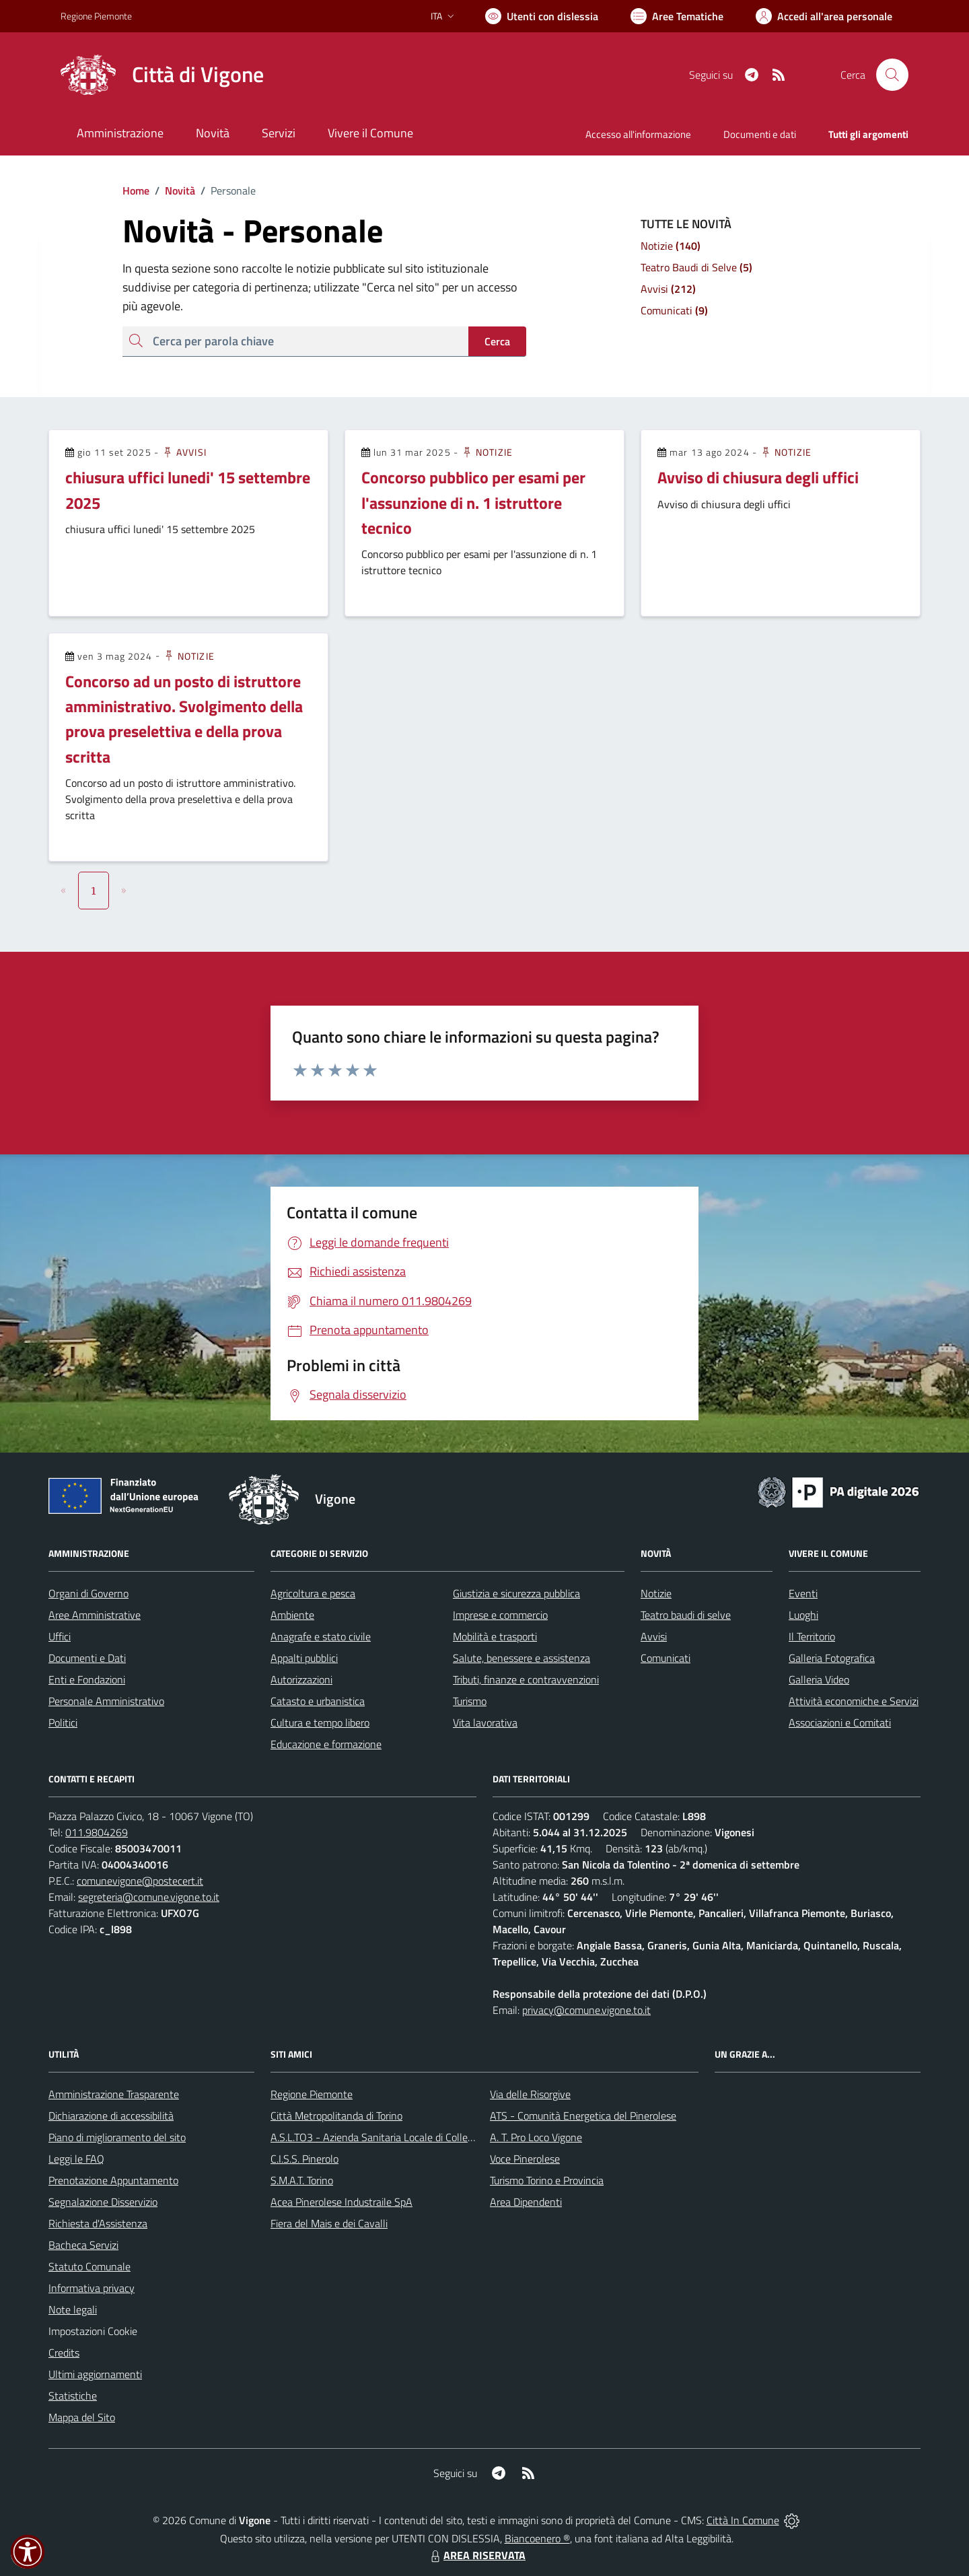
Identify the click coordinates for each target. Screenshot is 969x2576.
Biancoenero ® (537, 2538)
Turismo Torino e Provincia (547, 2180)
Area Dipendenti (526, 2202)
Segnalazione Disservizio (102, 2202)
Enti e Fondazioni (86, 1679)
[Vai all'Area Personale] (824, 16)
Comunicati (665, 1658)
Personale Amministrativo (106, 1701)
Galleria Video (819, 1679)
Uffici (59, 1636)
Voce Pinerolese (525, 2159)
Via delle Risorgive (530, 2094)
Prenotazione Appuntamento (113, 2180)
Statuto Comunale (89, 2266)
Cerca (497, 341)
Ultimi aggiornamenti (95, 2374)
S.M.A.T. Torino (302, 2180)
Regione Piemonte (312, 2094)
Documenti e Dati (87, 1658)
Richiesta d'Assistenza (97, 2223)
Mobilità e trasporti (495, 1636)
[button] (27, 2551)
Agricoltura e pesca (313, 1593)
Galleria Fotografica (832, 1658)
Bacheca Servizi (83, 2245)
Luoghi (803, 1615)
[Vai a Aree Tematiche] (677, 16)
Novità (172, 190)
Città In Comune (743, 2520)
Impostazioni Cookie (92, 2331)
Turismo (470, 1701)
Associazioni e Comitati (840, 1722)
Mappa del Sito (81, 2417)
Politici (62, 1722)
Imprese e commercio (500, 1615)
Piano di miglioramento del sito (117, 2137)
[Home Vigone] (162, 74)
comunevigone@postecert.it (140, 1881)
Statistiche (72, 2396)
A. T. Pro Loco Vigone (536, 2137)
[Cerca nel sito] (892, 75)
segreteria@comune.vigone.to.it (148, 1897)
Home (135, 190)
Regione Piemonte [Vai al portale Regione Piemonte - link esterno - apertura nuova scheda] (96, 16)
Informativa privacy (91, 2288)
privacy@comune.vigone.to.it (586, 2010)
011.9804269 (96, 1832)
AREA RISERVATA (476, 2555)
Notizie (487, 452)
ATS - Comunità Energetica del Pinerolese (583, 2116)
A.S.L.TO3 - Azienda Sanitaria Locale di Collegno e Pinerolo (401, 2137)
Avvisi (184, 452)
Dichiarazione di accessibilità (111, 2116)
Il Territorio (812, 1636)
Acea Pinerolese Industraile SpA (341, 2202)
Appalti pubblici (304, 1658)
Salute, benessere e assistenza (521, 1658)
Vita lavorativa (485, 1722)
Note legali (72, 2309)
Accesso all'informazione (638, 134)
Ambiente (292, 1615)
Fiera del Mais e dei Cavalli (329, 2223)
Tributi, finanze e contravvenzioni (526, 1679)
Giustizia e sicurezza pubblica (516, 1593)
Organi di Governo (88, 1593)
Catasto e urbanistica (318, 1701)
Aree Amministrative (94, 1615)
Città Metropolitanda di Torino (336, 2116)
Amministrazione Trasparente (113, 2094)
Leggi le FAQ (76, 2159)
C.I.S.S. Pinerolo (304, 2159)
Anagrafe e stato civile (321, 1636)
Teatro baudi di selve (686, 1615)
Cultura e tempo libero (320, 1722)
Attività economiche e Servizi (854, 1701)
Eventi (803, 1593)
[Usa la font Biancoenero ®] (541, 16)
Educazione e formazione (326, 1744)
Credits (63, 2352)
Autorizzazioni (301, 1679)
